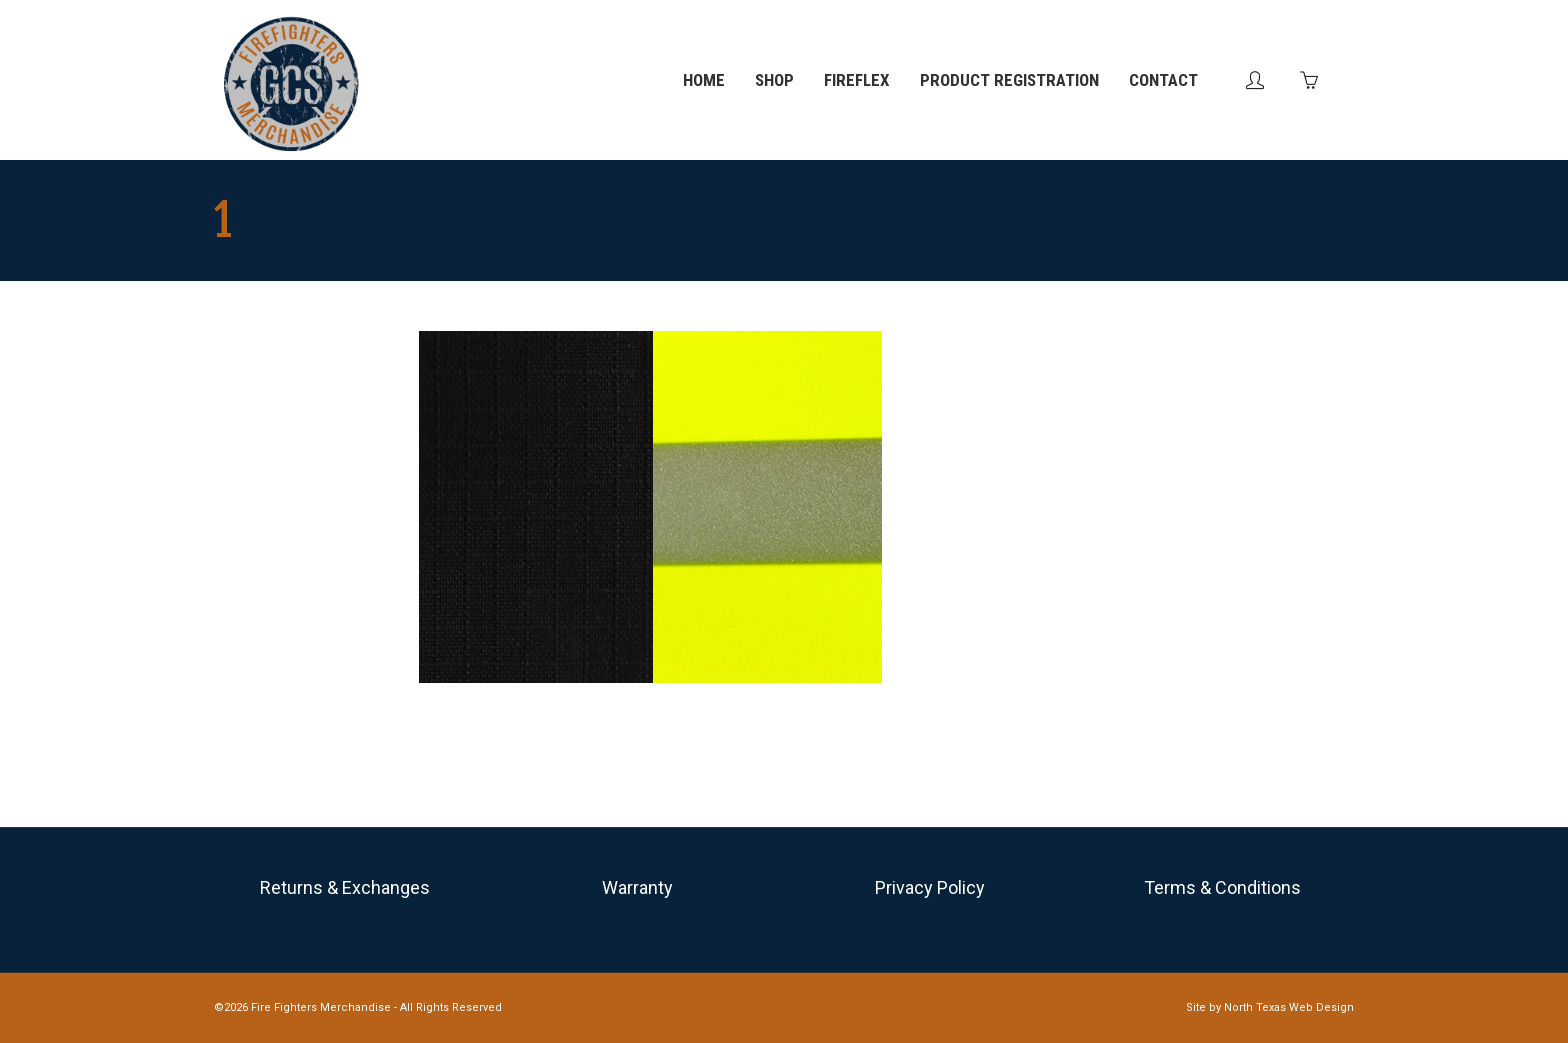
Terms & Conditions (1222, 887)
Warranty (637, 887)
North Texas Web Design (1289, 1007)
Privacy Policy (930, 887)
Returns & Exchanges (345, 887)
